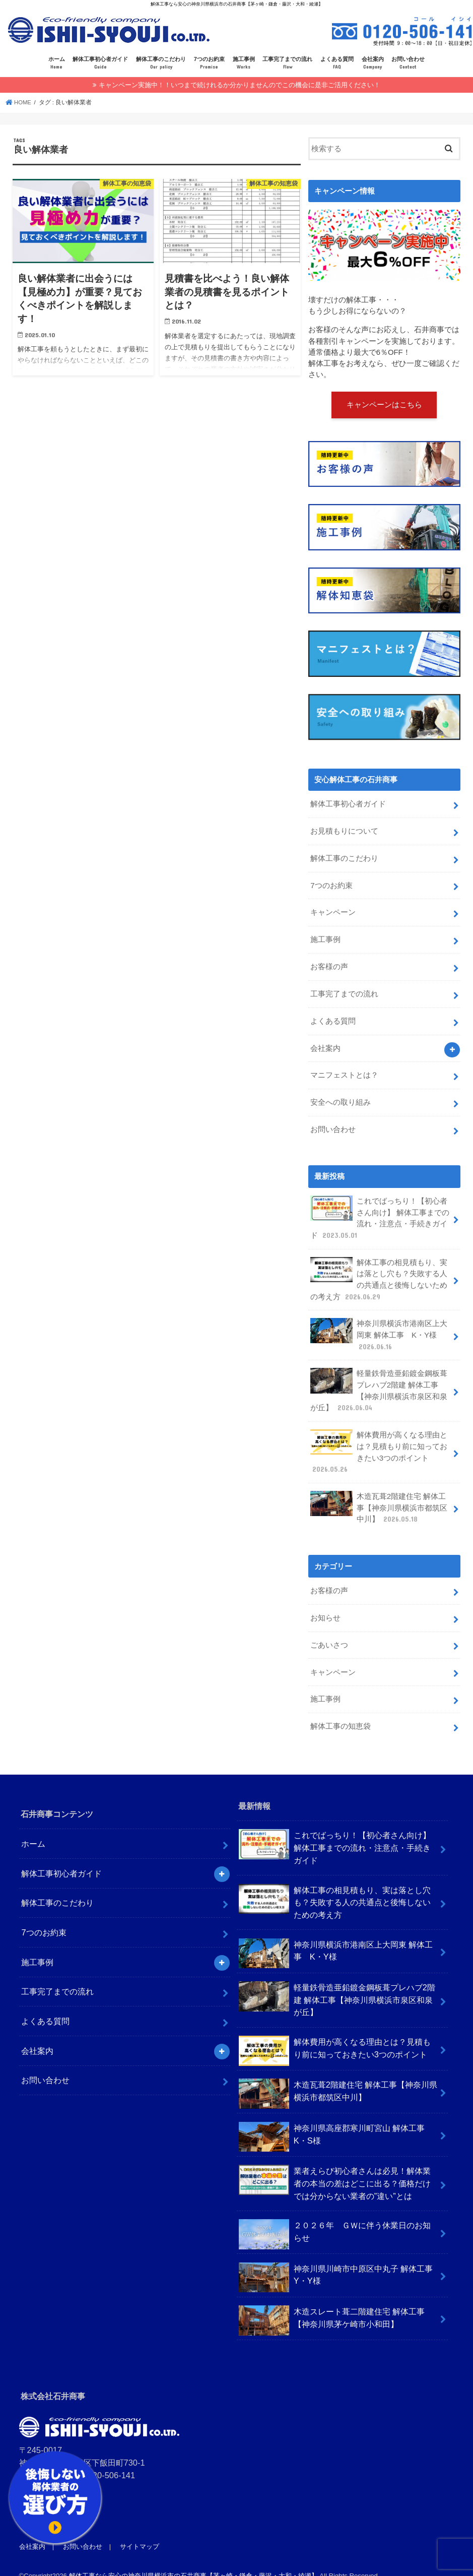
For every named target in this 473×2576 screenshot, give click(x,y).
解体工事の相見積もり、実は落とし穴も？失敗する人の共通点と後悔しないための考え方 (378, 1271)
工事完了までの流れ (287, 62)
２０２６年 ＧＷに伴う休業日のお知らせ (334, 2219)
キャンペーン (333, 910)
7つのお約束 (209, 62)
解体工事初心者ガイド (100, 62)
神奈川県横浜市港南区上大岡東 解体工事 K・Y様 (378, 1325)
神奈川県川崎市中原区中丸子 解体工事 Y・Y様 (340, 2262)
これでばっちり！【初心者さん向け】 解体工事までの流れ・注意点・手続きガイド (379, 1211)
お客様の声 (329, 963)
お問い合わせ (408, 62)
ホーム (56, 62)
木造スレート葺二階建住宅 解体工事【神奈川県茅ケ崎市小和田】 (332, 2305)
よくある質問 (337, 62)
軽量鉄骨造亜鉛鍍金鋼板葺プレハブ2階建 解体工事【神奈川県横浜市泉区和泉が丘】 (378, 1380)
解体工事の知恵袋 (340, 1711)
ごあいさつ (329, 1631)
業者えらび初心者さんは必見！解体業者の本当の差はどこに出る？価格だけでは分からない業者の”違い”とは (334, 2166)
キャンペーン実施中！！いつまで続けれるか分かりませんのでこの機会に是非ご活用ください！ (239, 84)
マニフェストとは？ (344, 1070)
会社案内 (373, 62)
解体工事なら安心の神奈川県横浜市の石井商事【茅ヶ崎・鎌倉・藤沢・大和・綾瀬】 (193, 2560)
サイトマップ (138, 2531)
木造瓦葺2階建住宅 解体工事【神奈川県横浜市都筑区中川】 (378, 1495)
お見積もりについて (344, 830)
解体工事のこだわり (161, 62)
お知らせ (325, 1605)
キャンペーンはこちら (384, 404)
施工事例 (244, 62)
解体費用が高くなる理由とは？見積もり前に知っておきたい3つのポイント (378, 1441)
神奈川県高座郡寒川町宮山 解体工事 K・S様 (336, 2121)
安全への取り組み (340, 1097)
